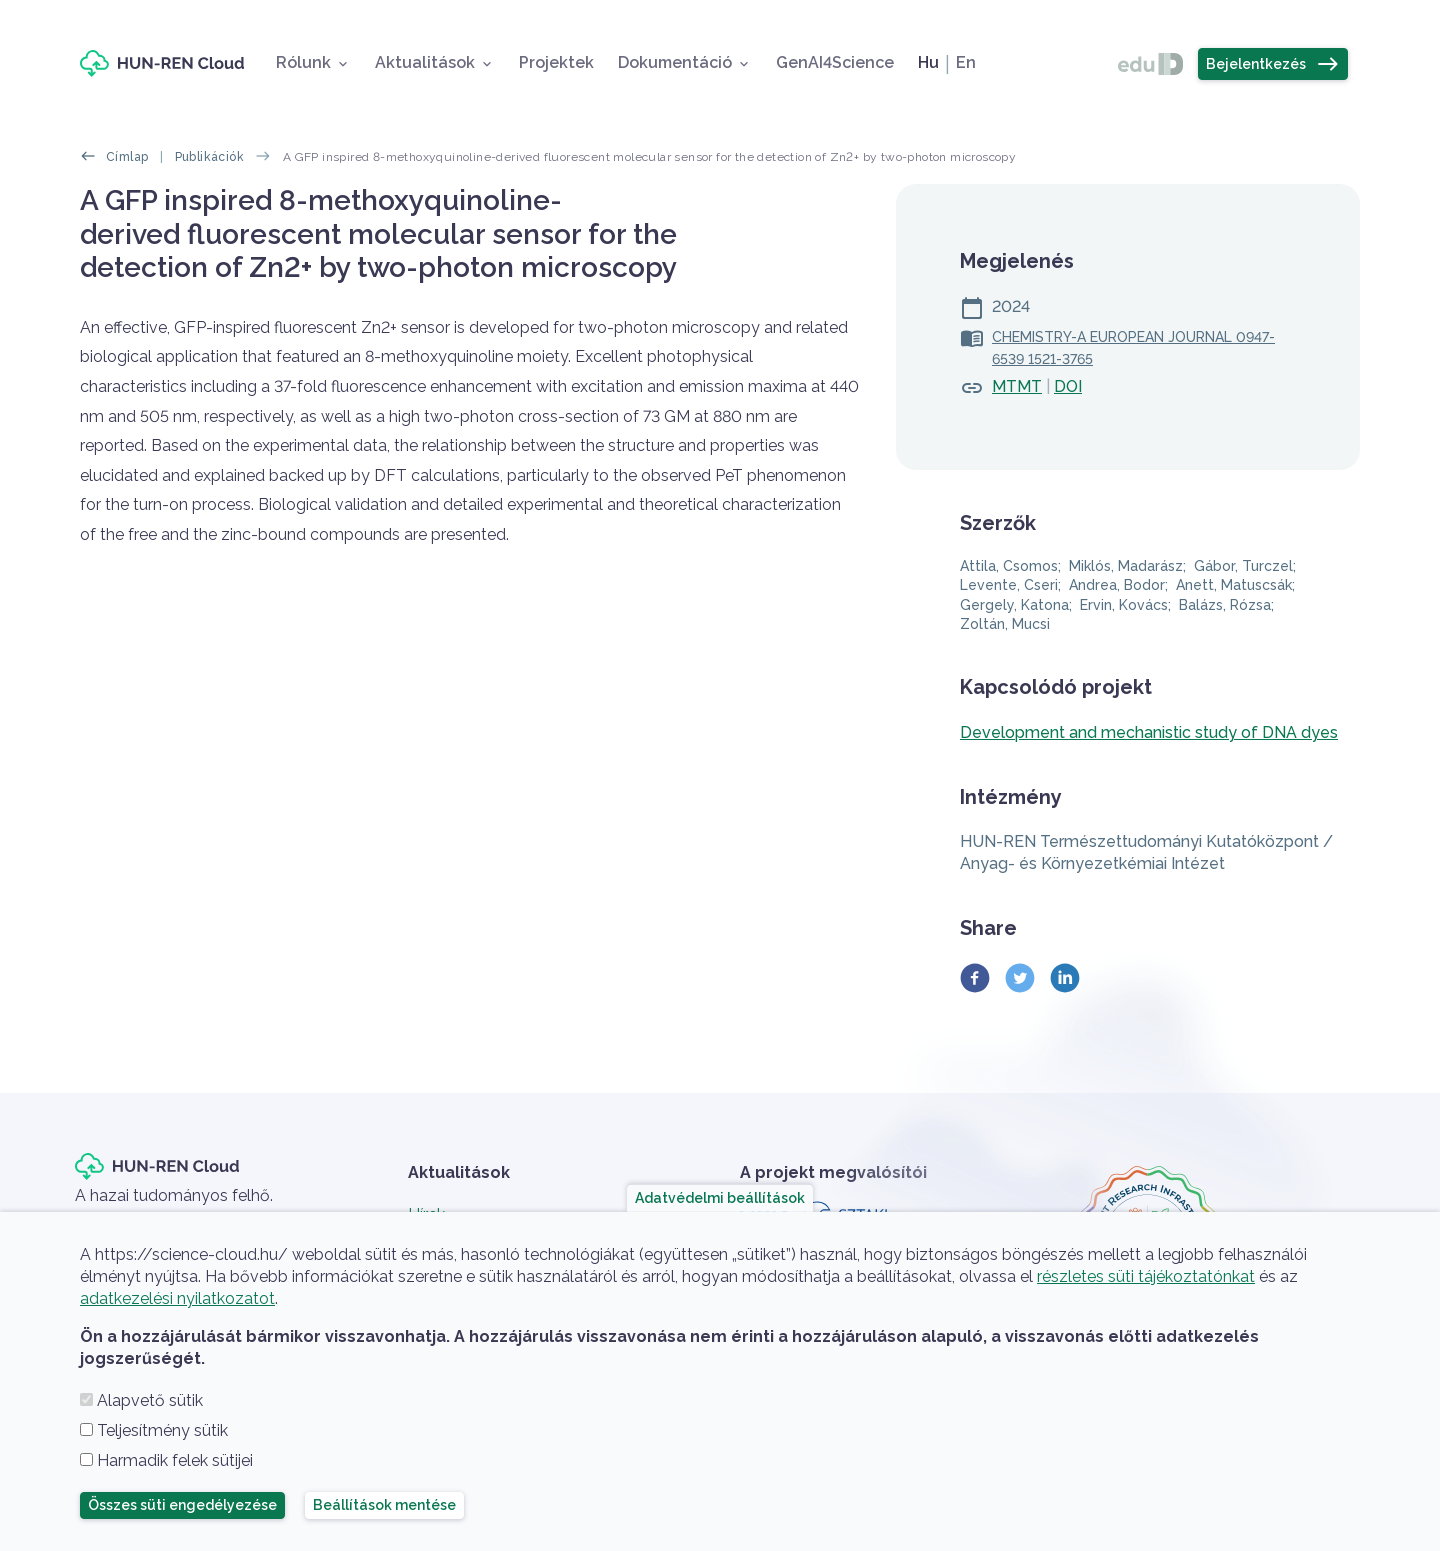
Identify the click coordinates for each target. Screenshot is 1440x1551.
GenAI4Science (835, 62)
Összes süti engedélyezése (182, 1505)
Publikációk (209, 157)
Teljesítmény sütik (162, 1430)
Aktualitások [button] (425, 62)
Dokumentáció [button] (675, 62)
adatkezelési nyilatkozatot (177, 1298)
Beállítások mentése (384, 1505)
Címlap (127, 157)
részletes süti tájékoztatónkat (1146, 1276)
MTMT (1017, 386)
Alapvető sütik (150, 1400)
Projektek (556, 62)
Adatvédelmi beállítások (720, 1198)
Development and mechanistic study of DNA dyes (1149, 732)
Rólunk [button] (303, 62)
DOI (1068, 386)
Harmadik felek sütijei (175, 1460)
